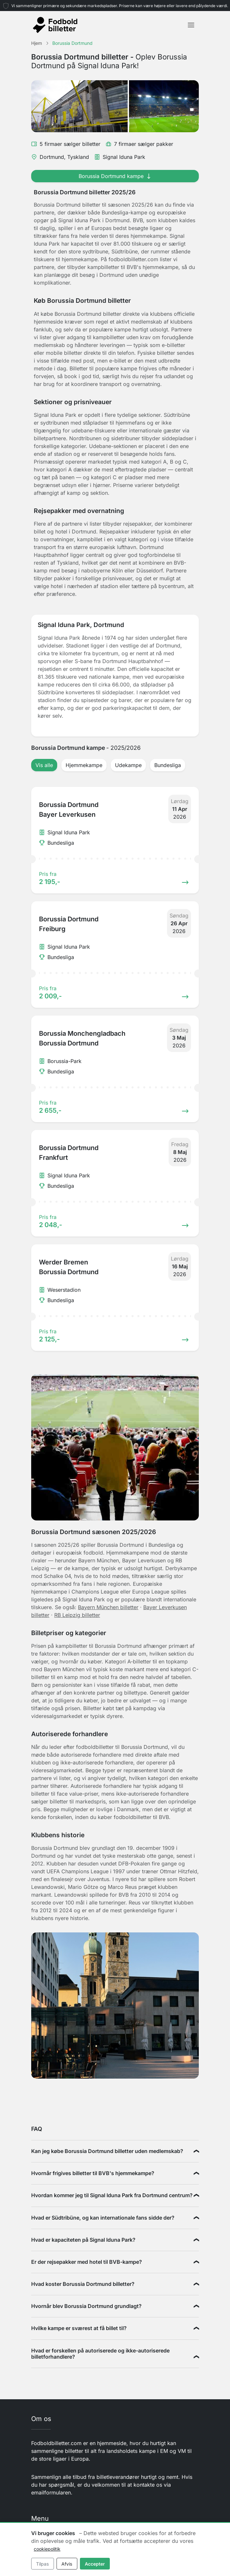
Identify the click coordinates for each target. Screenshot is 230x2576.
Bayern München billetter (108, 1607)
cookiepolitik (47, 2549)
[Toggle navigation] (191, 25)
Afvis (66, 2564)
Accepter (95, 2564)
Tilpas (42, 2564)
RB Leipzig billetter (77, 1615)
